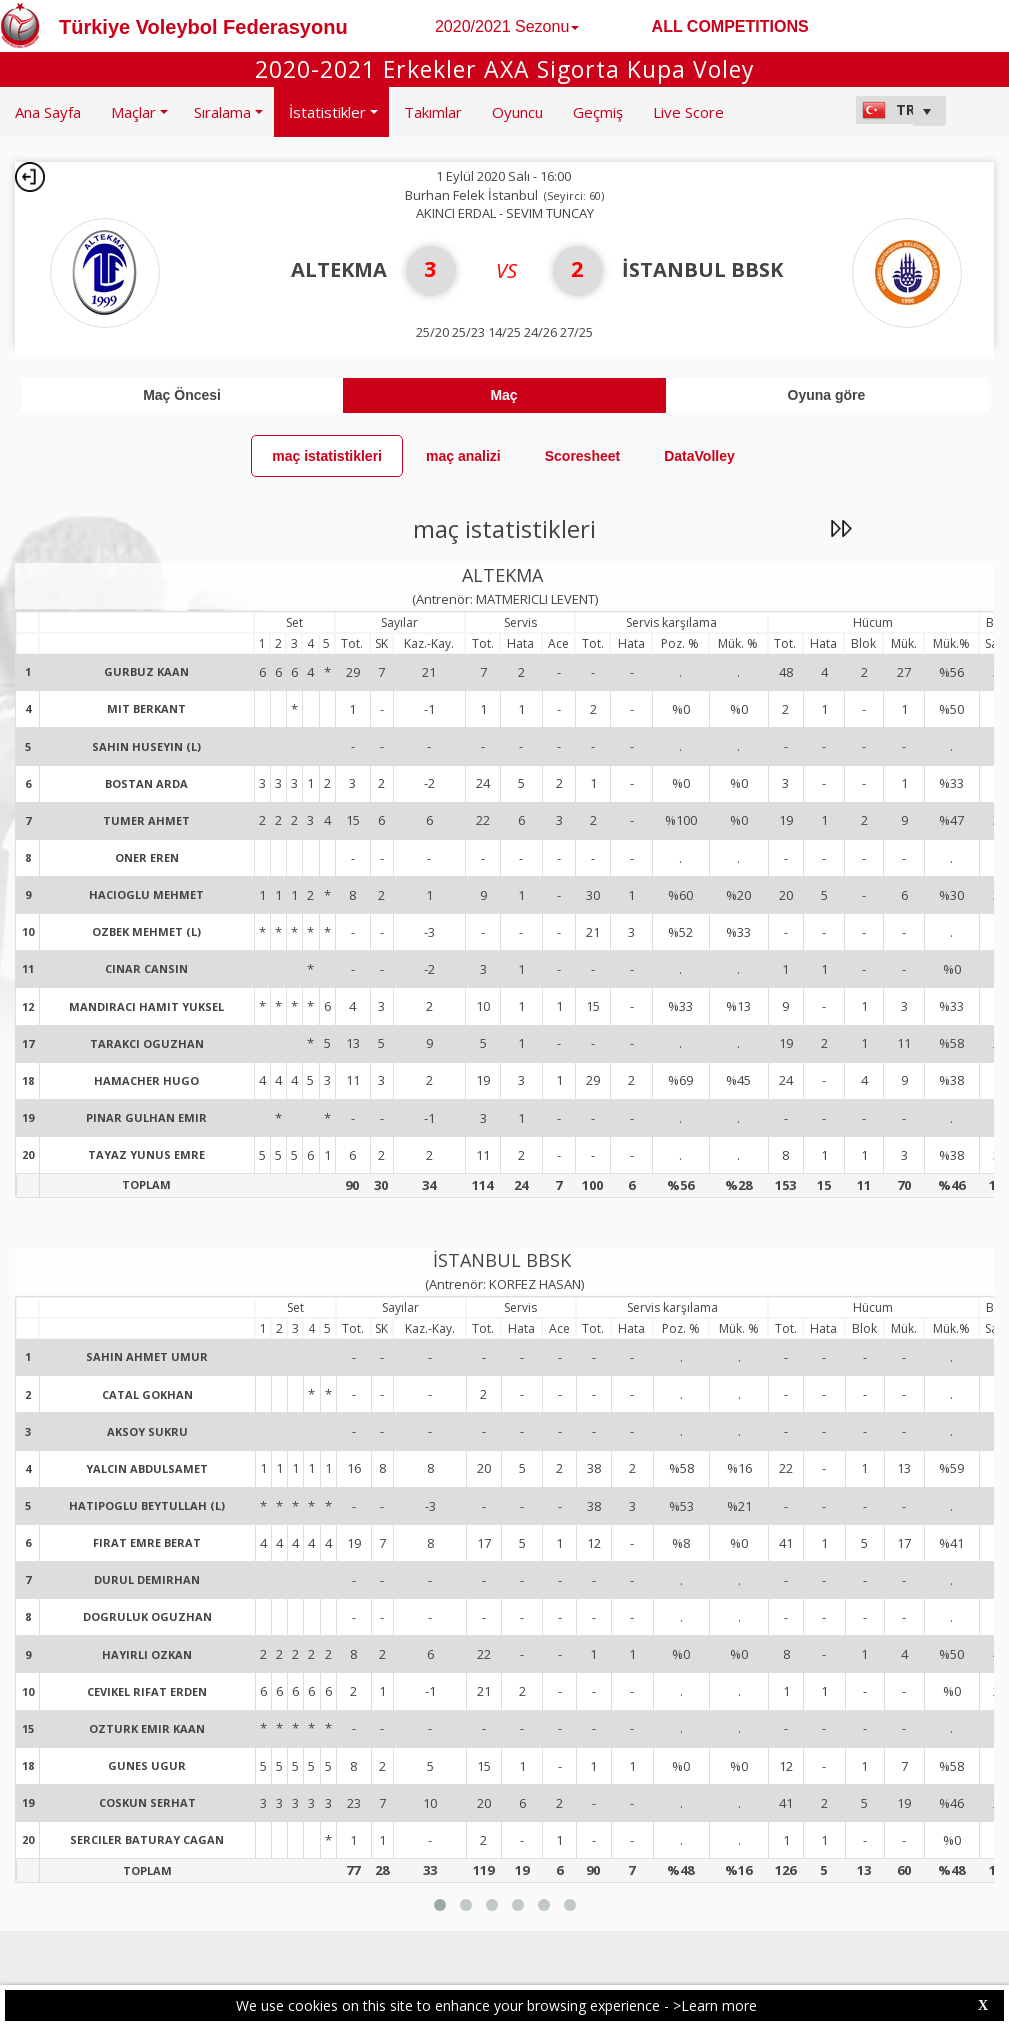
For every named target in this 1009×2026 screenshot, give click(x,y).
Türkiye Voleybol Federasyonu (203, 27)
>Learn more (715, 2005)
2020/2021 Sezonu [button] (507, 26)
